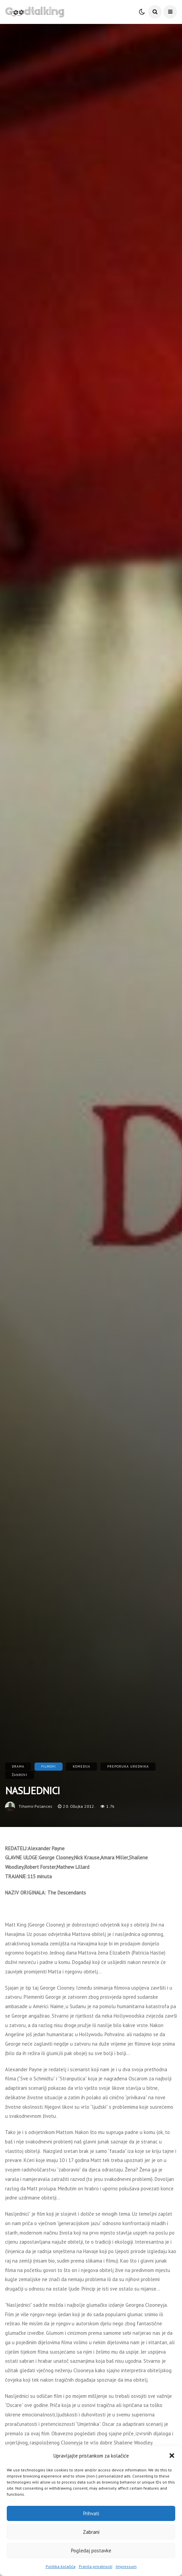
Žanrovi (19, 1775)
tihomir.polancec (36, 1806)
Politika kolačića (60, 2566)
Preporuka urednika (128, 1766)
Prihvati (91, 2513)
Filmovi (48, 1766)
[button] (171, 2455)
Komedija (81, 1766)
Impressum (126, 2566)
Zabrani (91, 2532)
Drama (18, 1766)
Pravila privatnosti (95, 2566)
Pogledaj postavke (91, 2550)
